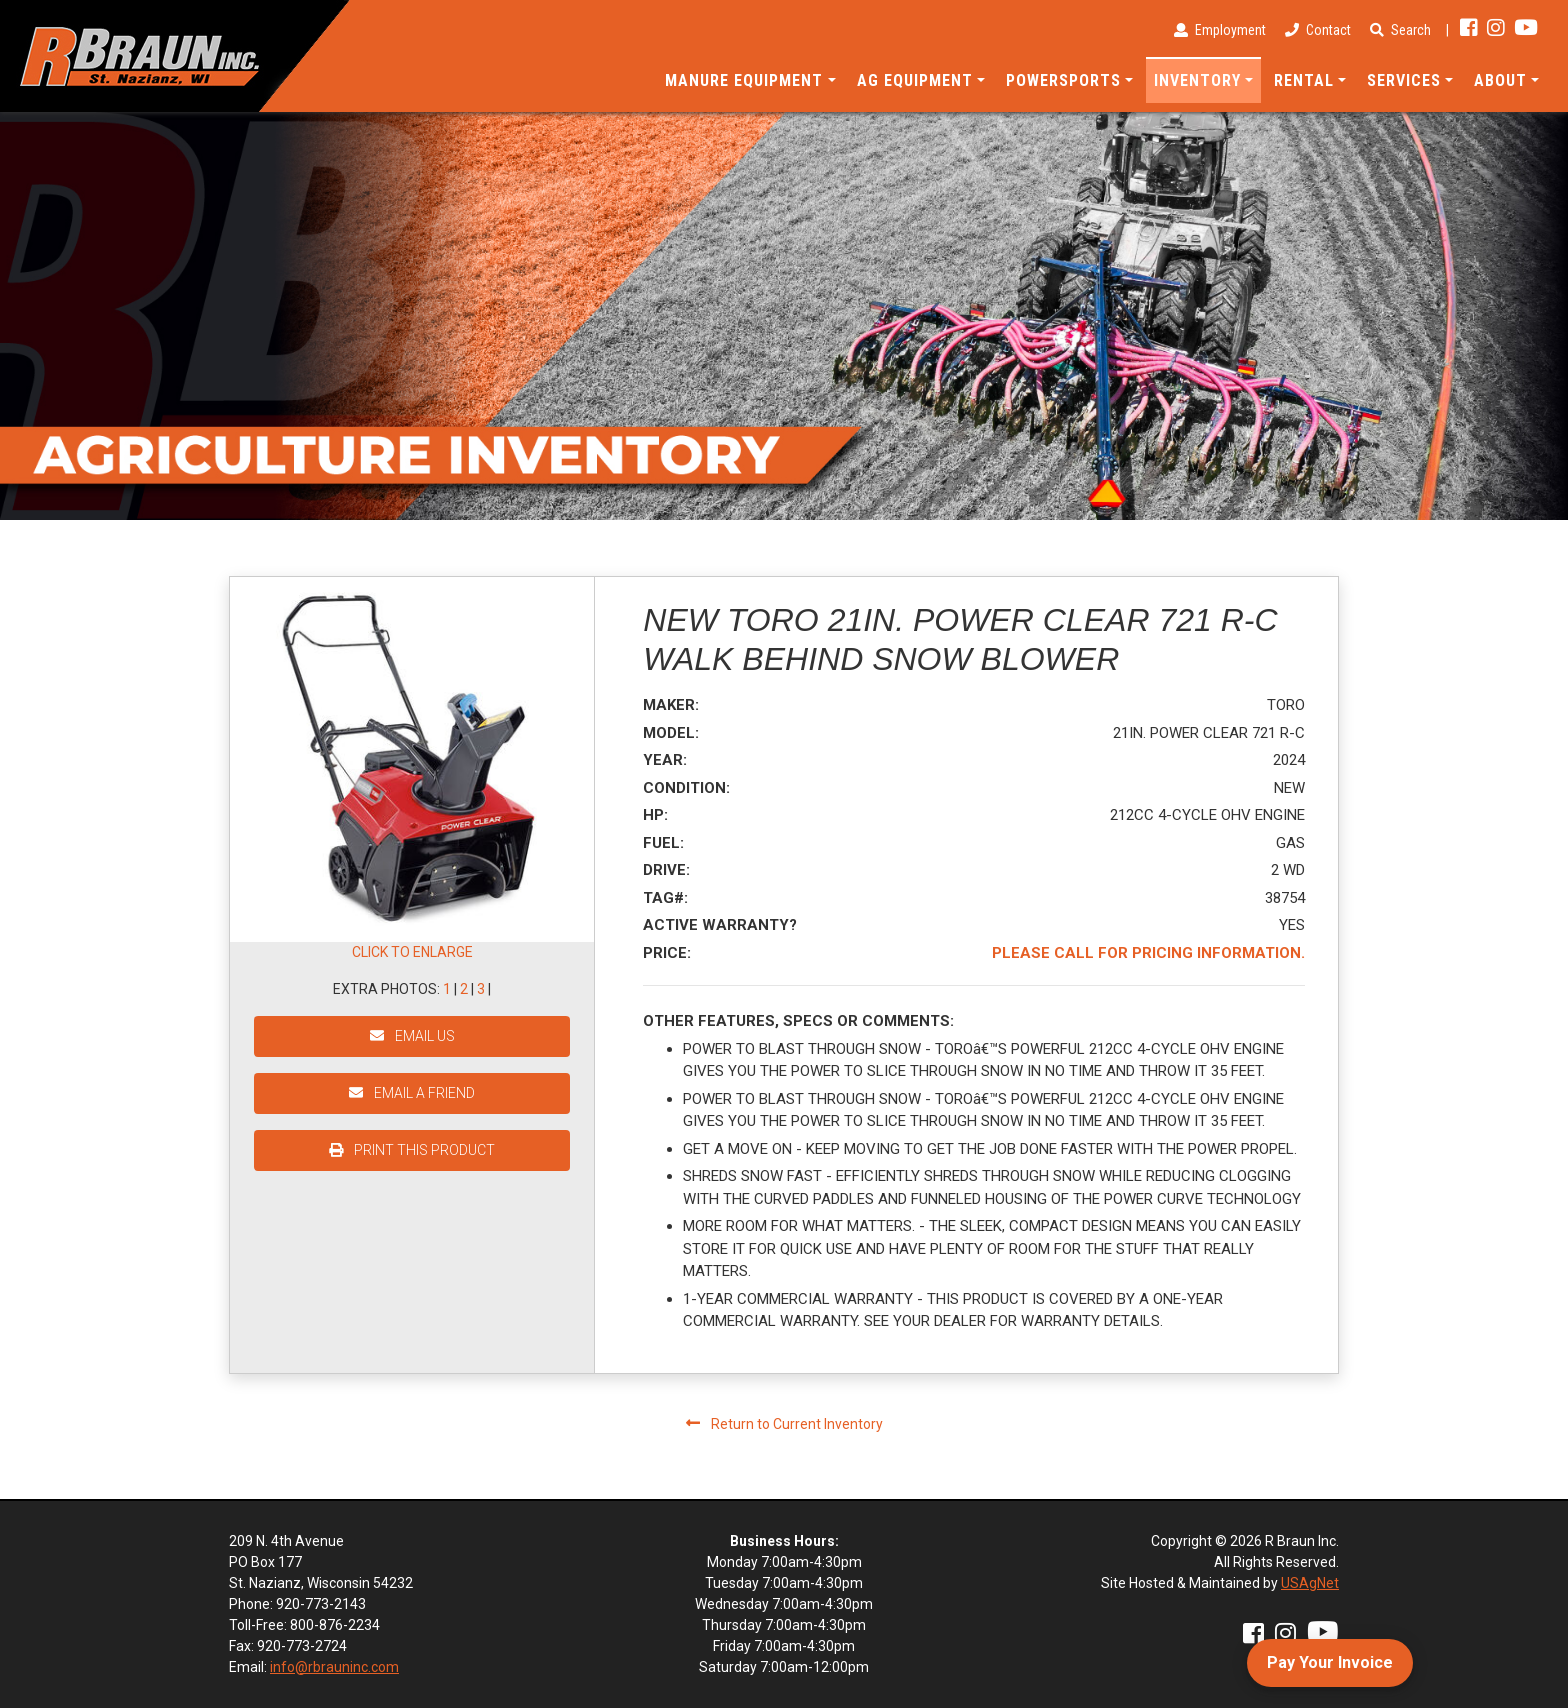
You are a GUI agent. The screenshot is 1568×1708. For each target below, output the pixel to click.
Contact (1318, 30)
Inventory (1197, 80)
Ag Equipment (915, 80)
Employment (1220, 30)
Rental (1304, 80)
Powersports (1063, 80)
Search (1400, 30)
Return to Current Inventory (784, 1424)
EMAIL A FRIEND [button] (412, 1093)
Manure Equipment (744, 80)
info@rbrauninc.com (334, 1667)
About (1500, 80)
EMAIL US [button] (412, 1036)
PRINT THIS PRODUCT (412, 1150)
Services (1404, 80)
